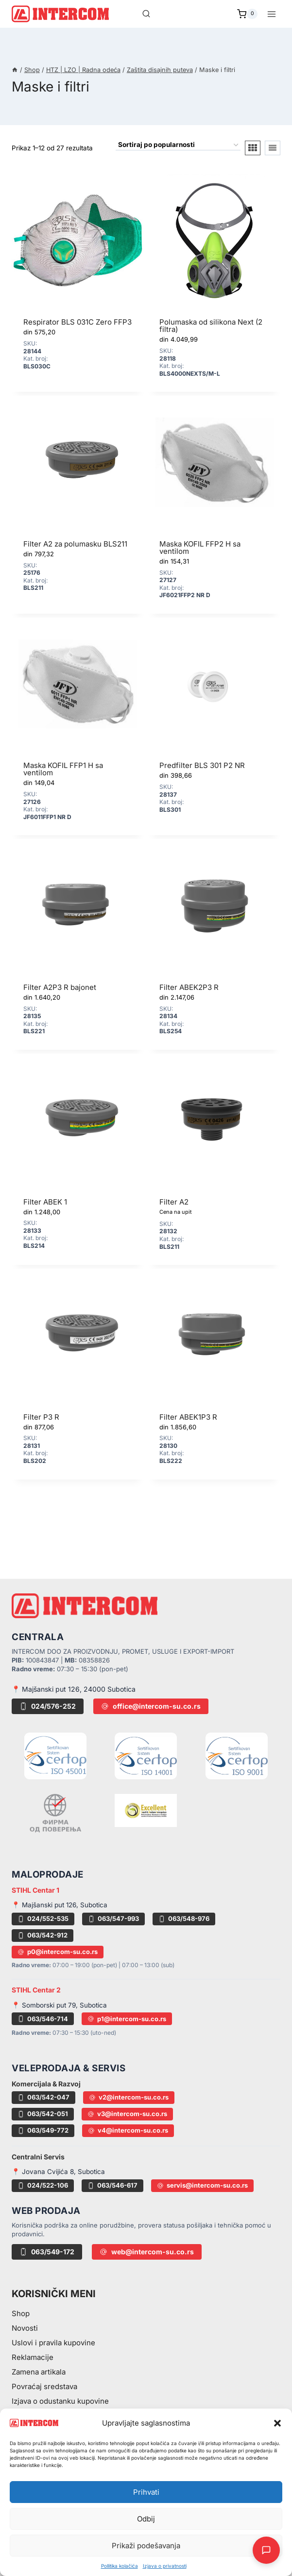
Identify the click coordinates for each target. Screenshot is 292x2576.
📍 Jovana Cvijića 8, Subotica (58, 2171)
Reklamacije (32, 2357)
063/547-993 (113, 1918)
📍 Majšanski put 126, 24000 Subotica (74, 1689)
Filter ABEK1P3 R (188, 1417)
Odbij (146, 2518)
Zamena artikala (39, 2371)
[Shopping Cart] (247, 14)
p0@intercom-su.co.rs (57, 1951)
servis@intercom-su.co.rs (202, 2185)
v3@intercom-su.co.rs (127, 2114)
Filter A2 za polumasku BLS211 (75, 543)
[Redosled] (178, 145)
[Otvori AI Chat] (266, 2550)
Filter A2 (174, 1201)
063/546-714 (42, 2019)
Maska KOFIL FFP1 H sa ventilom (63, 769)
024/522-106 (42, 2185)
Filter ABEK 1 (45, 1201)
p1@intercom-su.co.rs (126, 2019)
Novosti (25, 2328)
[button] (277, 2423)
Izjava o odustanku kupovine (60, 2401)
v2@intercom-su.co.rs (129, 2097)
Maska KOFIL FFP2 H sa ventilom (199, 547)
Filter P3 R (41, 1417)
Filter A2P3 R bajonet (59, 987)
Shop (21, 2313)
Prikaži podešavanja (146, 2545)
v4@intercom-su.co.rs (128, 2130)
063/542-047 (43, 2097)
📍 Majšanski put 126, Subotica (59, 1905)
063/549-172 (46, 2251)
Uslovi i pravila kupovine (53, 2342)
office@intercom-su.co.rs (151, 1706)
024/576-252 (47, 1706)
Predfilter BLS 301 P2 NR (202, 765)
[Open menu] (271, 13)
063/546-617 (112, 2185)
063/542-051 (42, 2114)
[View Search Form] (146, 14)
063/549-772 (43, 2130)
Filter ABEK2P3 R (189, 987)
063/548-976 (183, 1918)
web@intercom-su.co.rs (147, 2251)
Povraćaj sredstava (44, 2386)
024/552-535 (43, 1918)
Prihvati (146, 2492)
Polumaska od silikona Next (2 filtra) (210, 325)
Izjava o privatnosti (165, 2566)
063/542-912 (42, 1935)
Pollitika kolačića (119, 2566)
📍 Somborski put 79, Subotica (59, 2005)
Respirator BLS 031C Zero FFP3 (77, 322)
